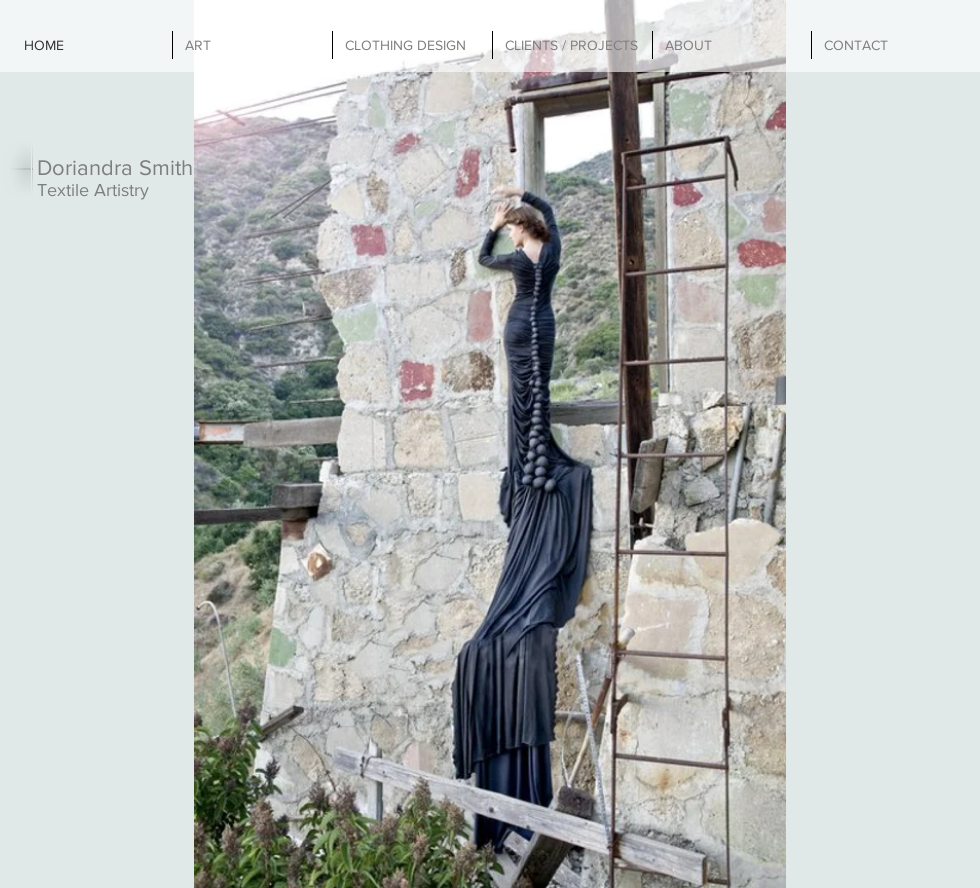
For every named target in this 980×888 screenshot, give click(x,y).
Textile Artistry (93, 190)
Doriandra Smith (115, 167)
